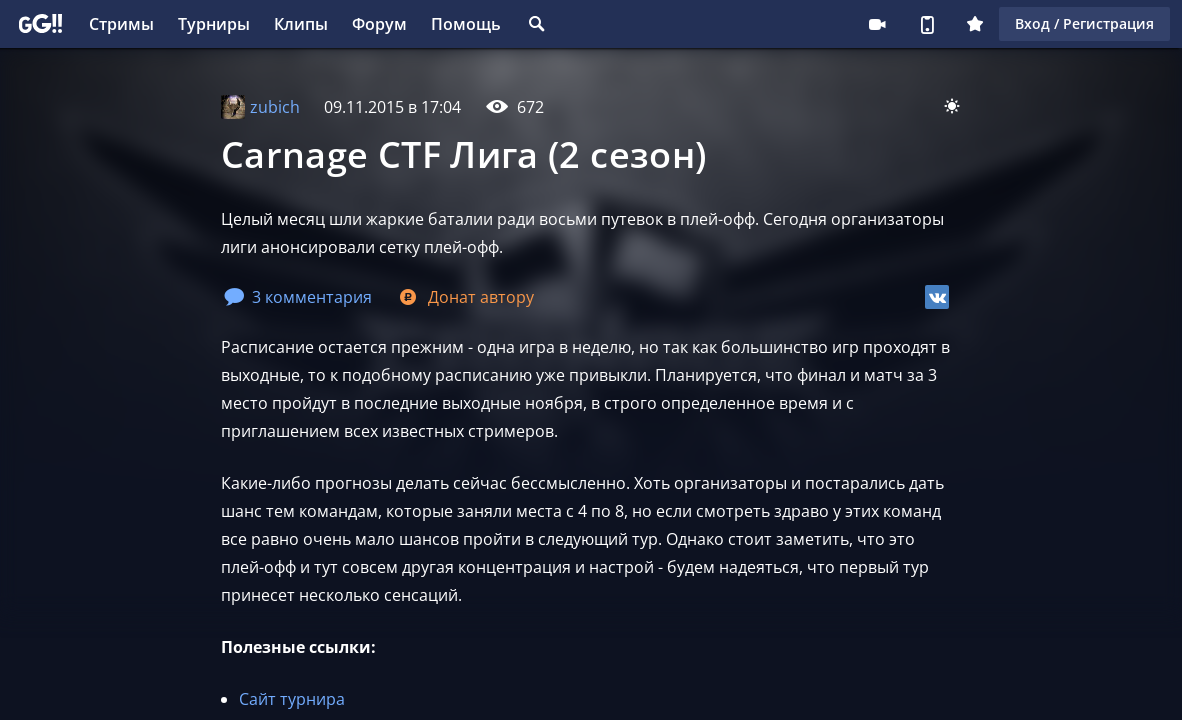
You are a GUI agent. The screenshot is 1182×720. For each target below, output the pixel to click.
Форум (379, 24)
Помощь (466, 24)
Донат (465, 297)
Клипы (301, 24)
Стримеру (877, 24)
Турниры (214, 24)
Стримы (121, 24)
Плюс (975, 24)
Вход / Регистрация (1084, 23)
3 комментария (298, 297)
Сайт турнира (292, 699)
